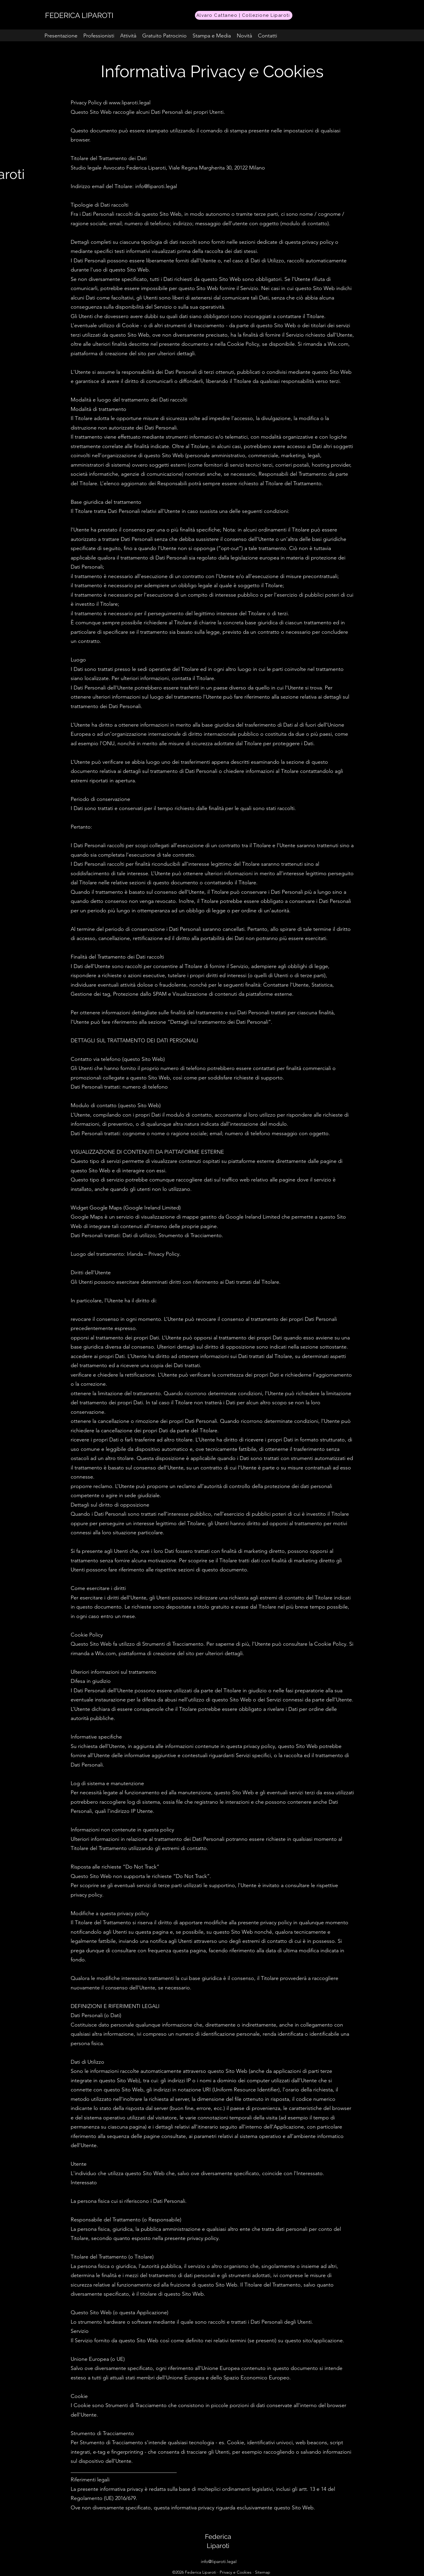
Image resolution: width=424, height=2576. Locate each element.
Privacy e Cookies (235, 2572)
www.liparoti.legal (129, 102)
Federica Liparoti (200, 2572)
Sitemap (262, 2572)
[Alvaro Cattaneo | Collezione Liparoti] (243, 15)
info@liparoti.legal (219, 2561)
